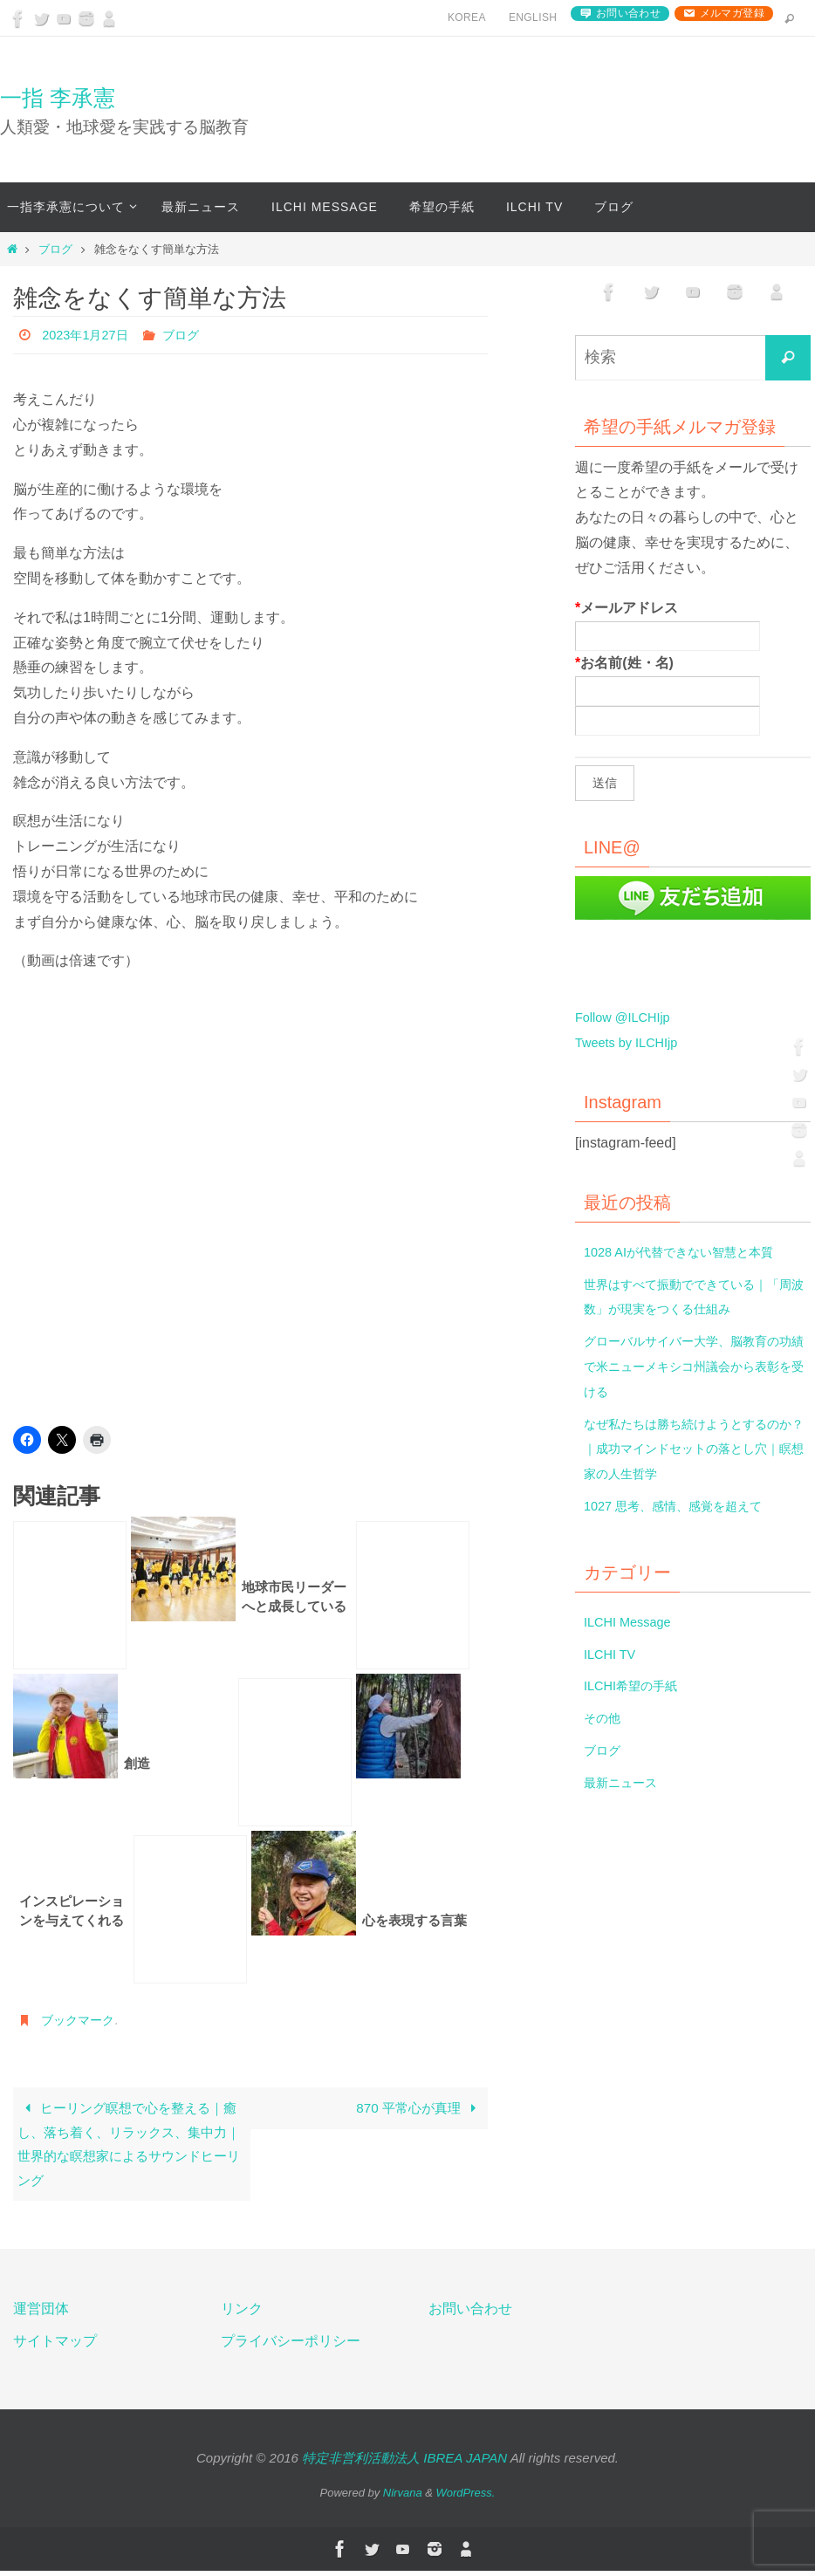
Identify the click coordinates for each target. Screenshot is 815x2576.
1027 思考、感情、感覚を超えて (685, 1505)
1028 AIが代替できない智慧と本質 (691, 1251)
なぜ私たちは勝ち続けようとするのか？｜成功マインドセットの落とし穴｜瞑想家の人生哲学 (695, 1449)
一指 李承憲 (57, 98)
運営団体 (41, 2314)
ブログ (55, 249)
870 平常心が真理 (416, 2108)
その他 (605, 1717)
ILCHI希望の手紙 (636, 1685)
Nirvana (402, 2498)
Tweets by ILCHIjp (631, 1042)
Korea (467, 17)
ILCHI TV (612, 1654)
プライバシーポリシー (290, 2346)
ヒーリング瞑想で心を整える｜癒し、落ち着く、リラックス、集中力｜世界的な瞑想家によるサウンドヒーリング (129, 2146)
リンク (242, 2314)
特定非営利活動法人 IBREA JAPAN (404, 2463)
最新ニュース (626, 1782)
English (533, 17)
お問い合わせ (628, 13)
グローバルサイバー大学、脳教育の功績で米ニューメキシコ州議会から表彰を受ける (695, 1366)
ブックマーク (83, 2019)
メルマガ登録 (732, 13)
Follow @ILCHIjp (627, 1017)
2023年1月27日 (90, 334)
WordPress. (466, 2498)
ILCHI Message (632, 1621)
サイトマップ (55, 2346)
